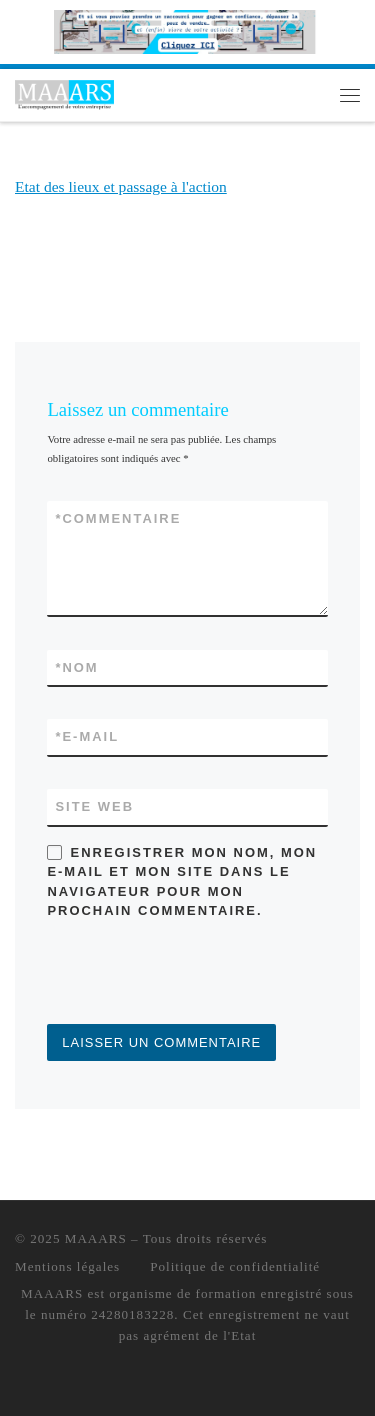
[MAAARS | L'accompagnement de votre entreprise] (64, 92)
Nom (76, 667)
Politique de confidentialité (235, 1266)
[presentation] (199, 975)
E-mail (87, 736)
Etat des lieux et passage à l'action (121, 186)
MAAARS (96, 1238)
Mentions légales (67, 1266)
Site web (94, 806)
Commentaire (118, 518)
